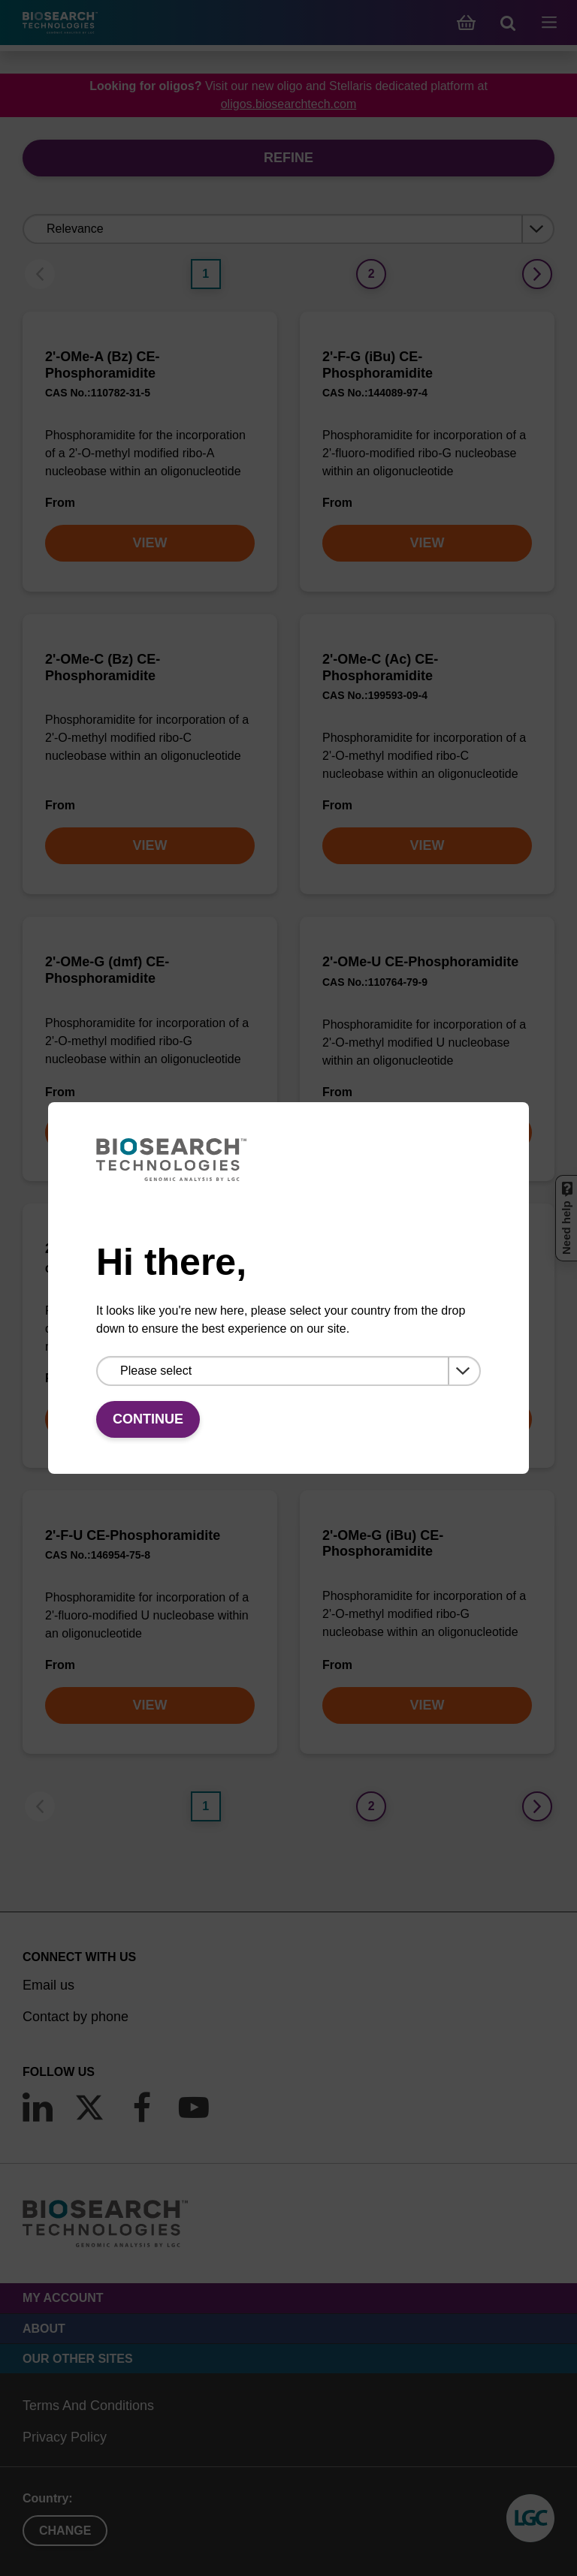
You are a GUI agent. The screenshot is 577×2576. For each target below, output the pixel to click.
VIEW (149, 542)
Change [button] (65, 2530)
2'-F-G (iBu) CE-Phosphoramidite (377, 365)
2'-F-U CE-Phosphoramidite (132, 1535)
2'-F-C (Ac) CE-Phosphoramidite (424, 1248)
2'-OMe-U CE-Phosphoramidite (420, 961)
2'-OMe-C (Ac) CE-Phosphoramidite (380, 667)
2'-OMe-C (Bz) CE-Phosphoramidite (102, 667)
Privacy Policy (65, 2437)
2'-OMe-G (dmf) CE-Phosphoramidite (107, 970)
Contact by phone (75, 2016)
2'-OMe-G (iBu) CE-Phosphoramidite (382, 1543)
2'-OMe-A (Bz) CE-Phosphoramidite (102, 365)
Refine (288, 157)
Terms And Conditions (88, 2405)
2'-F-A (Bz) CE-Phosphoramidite (147, 1248)
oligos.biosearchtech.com (289, 104)
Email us (48, 1985)
